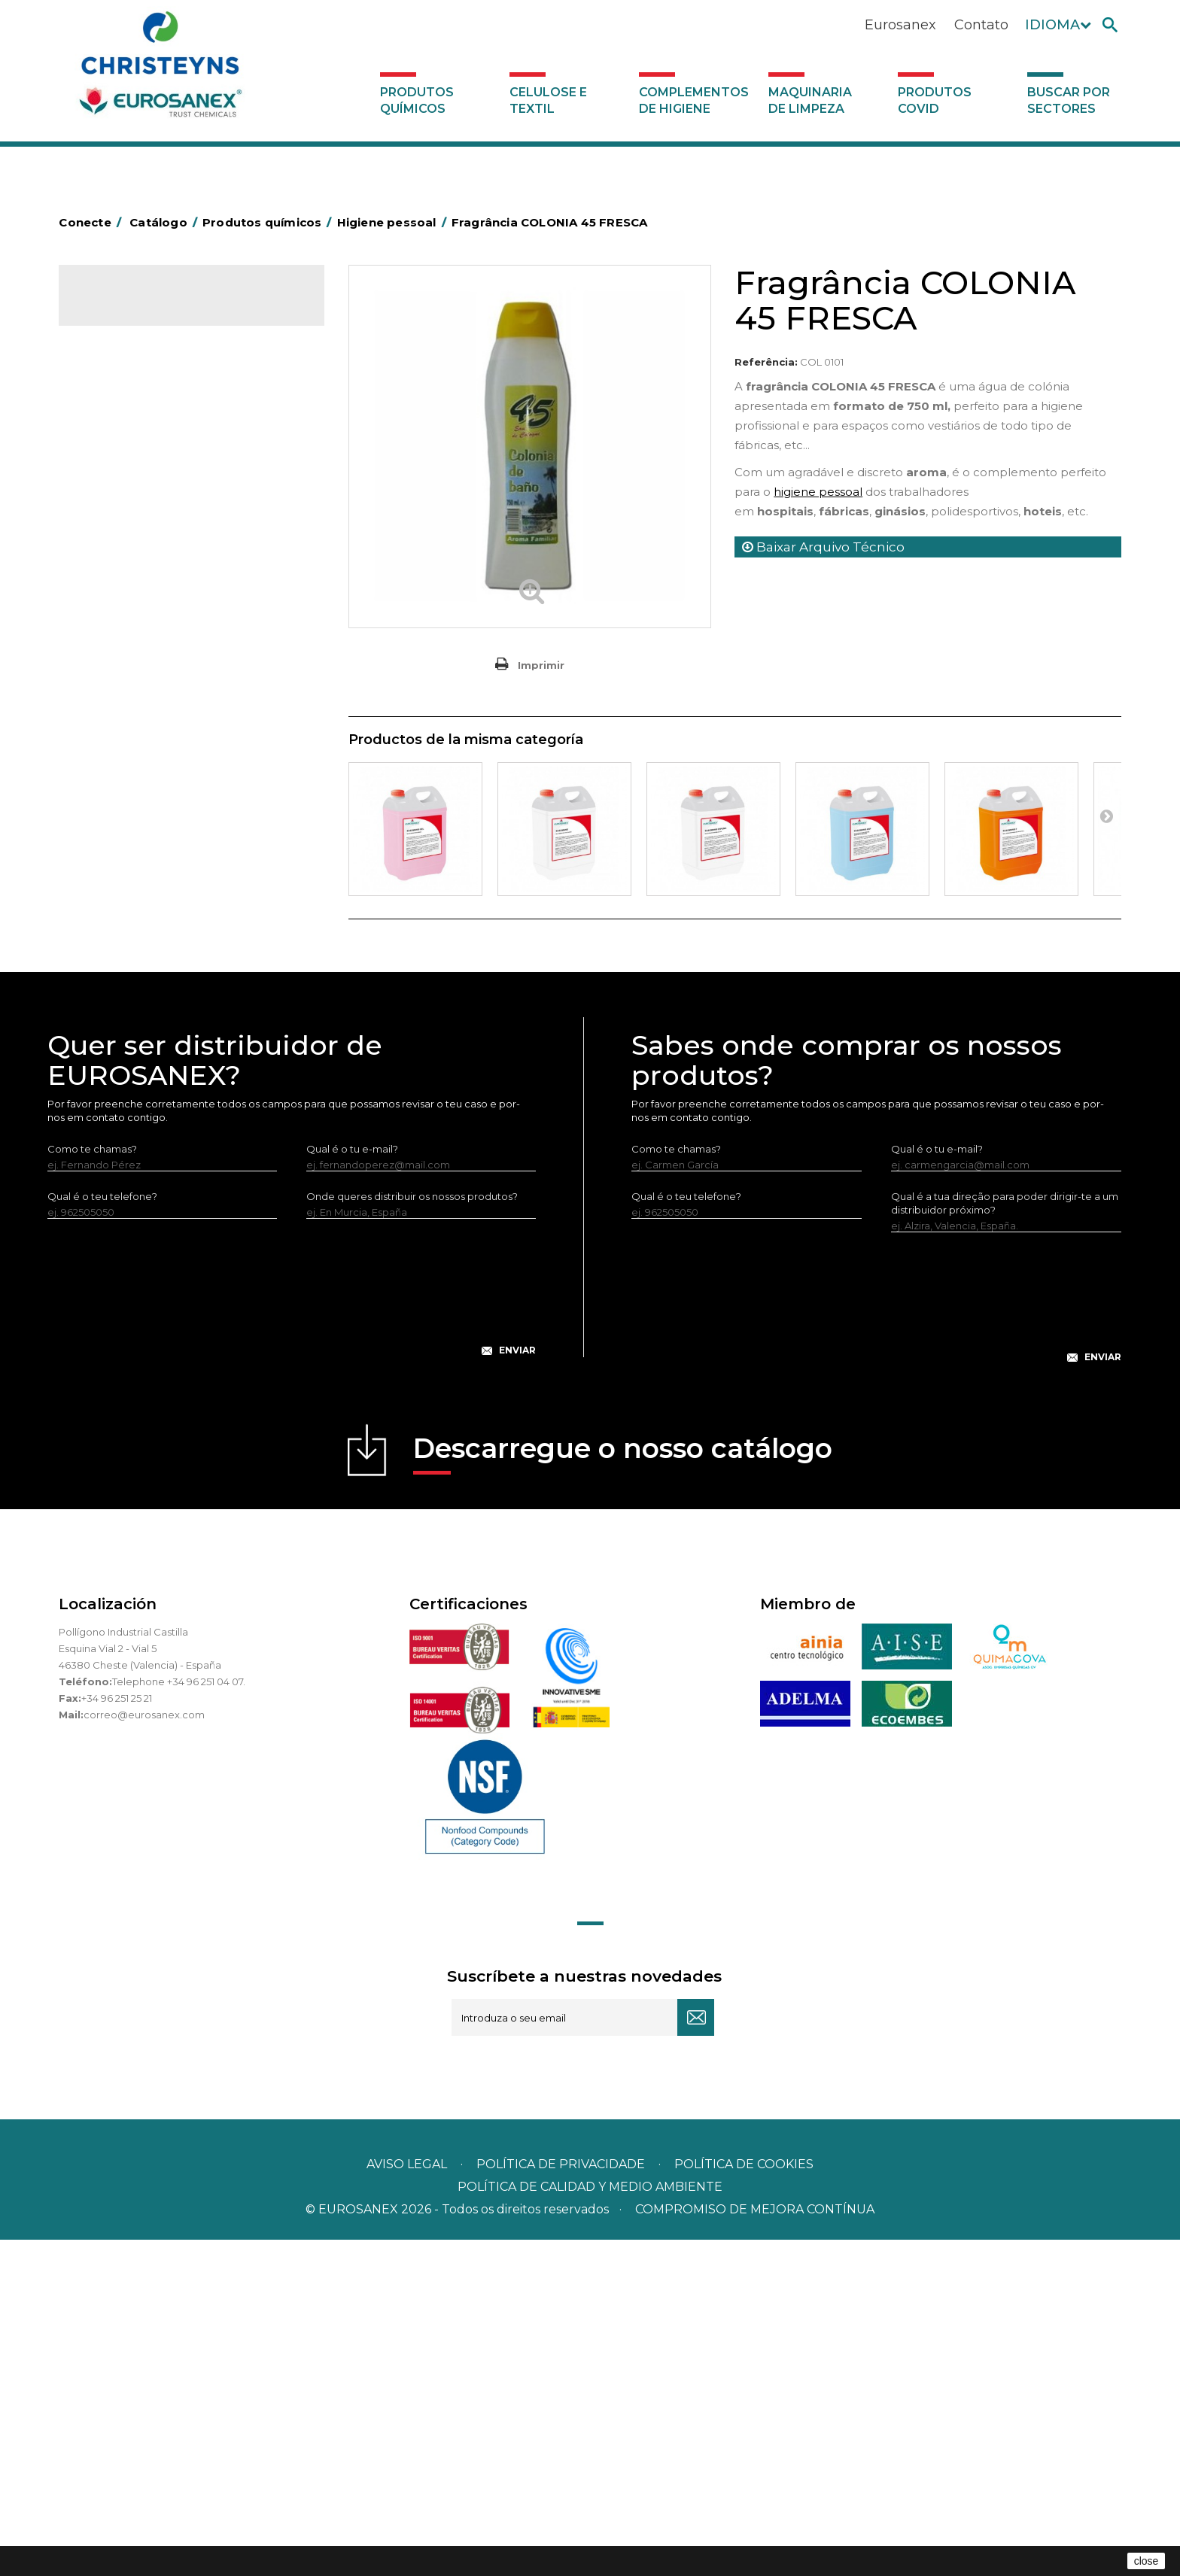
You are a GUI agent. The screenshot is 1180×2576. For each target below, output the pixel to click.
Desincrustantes (127, 480)
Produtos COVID (935, 100)
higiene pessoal (818, 492)
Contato (981, 25)
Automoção (117, 410)
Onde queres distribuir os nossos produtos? (412, 1532)
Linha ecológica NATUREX (151, 876)
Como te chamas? (92, 1485)
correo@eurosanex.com (144, 2051)
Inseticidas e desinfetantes (152, 550)
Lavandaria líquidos (134, 597)
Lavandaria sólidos (132, 620)
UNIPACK (110, 1016)
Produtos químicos (417, 100)
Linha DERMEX (123, 852)
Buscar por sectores (1068, 100)
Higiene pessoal (127, 527)
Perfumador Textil (131, 667)
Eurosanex (900, 25)
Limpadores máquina (140, 829)
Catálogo (129, 308)
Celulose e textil (548, 100)
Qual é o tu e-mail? (352, 1485)
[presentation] (292, 1635)
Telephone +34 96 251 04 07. (178, 2018)
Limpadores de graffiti (141, 782)
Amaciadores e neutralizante (158, 643)
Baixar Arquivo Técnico (823, 546)
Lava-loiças (115, 690)
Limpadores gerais (133, 806)
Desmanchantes (128, 573)
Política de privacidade (560, 2500)
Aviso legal (406, 2500)
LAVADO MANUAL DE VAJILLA (160, 713)
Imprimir (541, 665)
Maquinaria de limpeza (810, 100)
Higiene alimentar (131, 503)
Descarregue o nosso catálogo (622, 1789)
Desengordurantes (134, 457)
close (1146, 2561)
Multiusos (110, 922)
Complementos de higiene (694, 100)
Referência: (766, 362)
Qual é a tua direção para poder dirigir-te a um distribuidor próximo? (1004, 1539)
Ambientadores (126, 387)
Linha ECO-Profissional (143, 899)
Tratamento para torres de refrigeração (184, 992)
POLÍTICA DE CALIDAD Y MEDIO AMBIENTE (590, 2523)
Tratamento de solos (138, 969)
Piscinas (107, 946)
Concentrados (123, 433)
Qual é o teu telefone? (102, 1532)
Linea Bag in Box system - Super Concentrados (163, 748)
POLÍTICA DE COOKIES (744, 2500)
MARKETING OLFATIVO (143, 363)
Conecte (92, 222)
